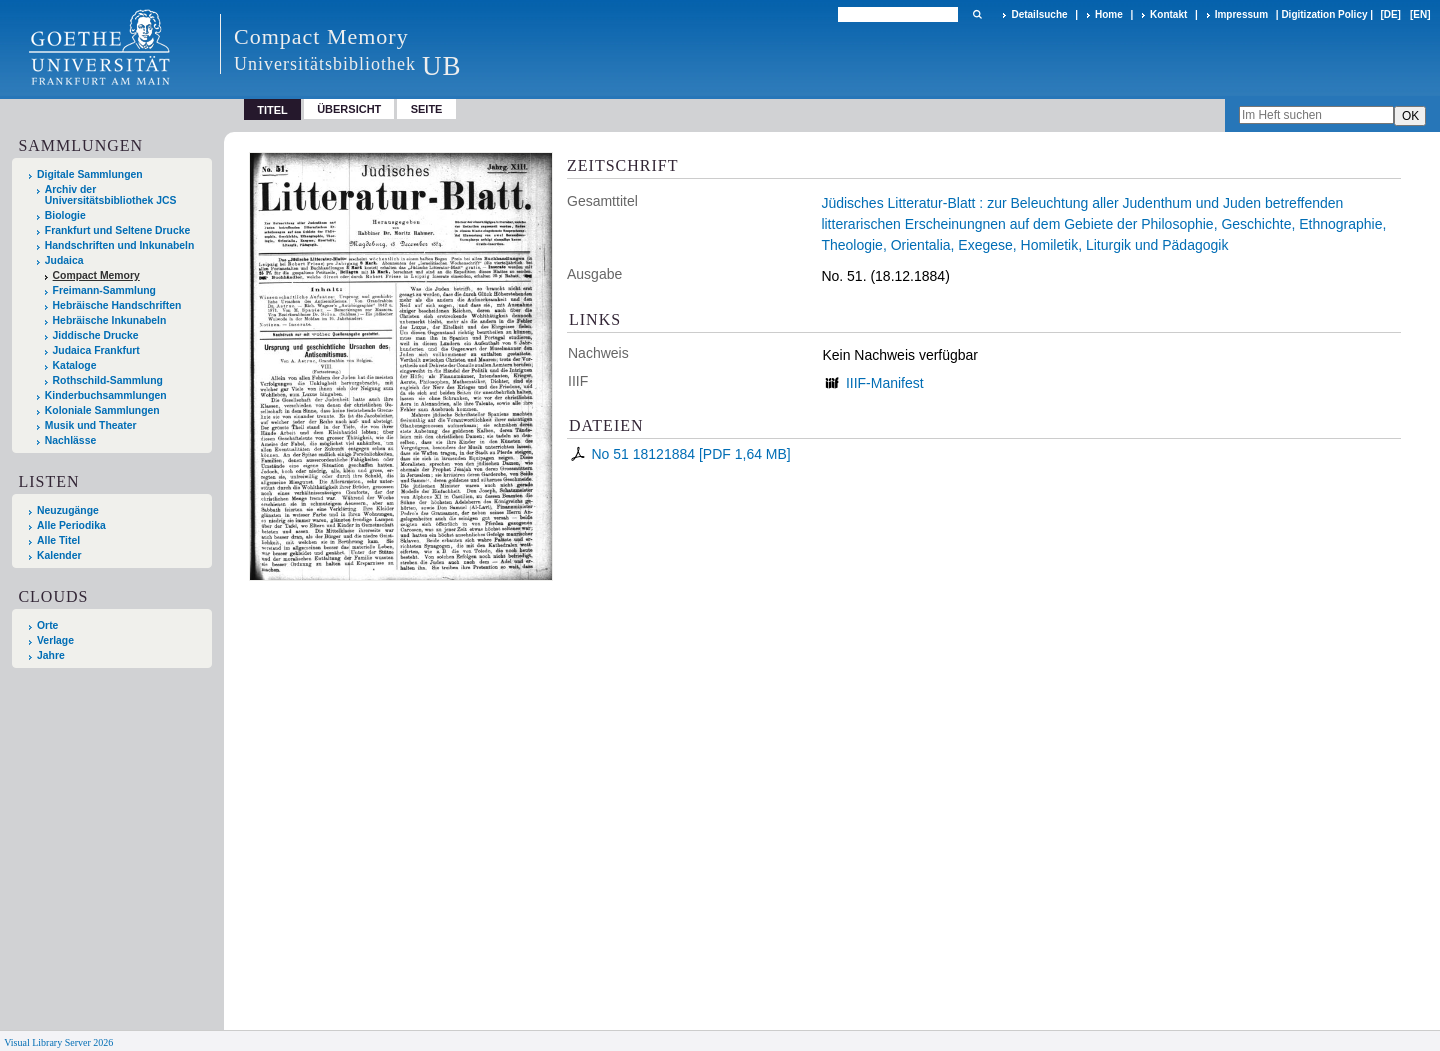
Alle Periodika (71, 525)
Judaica (64, 260)
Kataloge (75, 365)
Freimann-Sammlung (104, 290)
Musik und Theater (91, 425)
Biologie (65, 215)
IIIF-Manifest (885, 383)
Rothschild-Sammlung (108, 380)
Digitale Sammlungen (90, 174)
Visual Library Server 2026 (58, 1042)
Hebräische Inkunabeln (110, 320)
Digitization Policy (1324, 14)
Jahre (51, 655)
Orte (47, 625)
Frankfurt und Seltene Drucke (118, 230)
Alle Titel (58, 540)
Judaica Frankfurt (96, 350)
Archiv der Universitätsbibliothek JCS (111, 195)
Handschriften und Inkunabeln (120, 245)
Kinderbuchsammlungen (106, 395)
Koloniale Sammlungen (102, 410)
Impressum (1241, 14)
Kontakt (1168, 14)
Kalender (59, 555)
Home (1109, 14)
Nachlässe (70, 440)
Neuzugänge (68, 510)
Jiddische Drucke (96, 335)
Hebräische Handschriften (117, 305)
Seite (427, 109)
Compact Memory (96, 275)
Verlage (55, 640)
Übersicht (349, 109)
